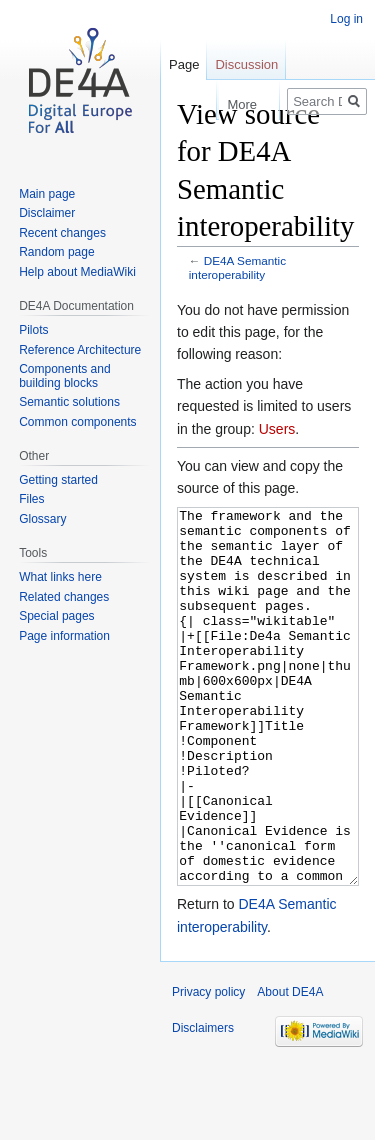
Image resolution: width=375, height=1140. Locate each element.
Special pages (56, 616)
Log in (346, 19)
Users (277, 429)
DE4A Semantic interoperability (237, 267)
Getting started (58, 480)
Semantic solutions (69, 402)
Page (184, 64)
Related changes (64, 597)
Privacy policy (208, 1067)
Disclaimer (47, 213)
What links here (60, 577)
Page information (64, 636)
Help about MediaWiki (77, 272)
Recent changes (62, 233)
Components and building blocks (64, 376)
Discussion (246, 64)
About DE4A (290, 1067)
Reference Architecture (80, 350)
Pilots (33, 330)
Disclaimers (203, 1103)
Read (196, 104)
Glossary (42, 519)
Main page (47, 194)
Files (31, 499)
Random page (56, 252)
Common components (77, 422)
